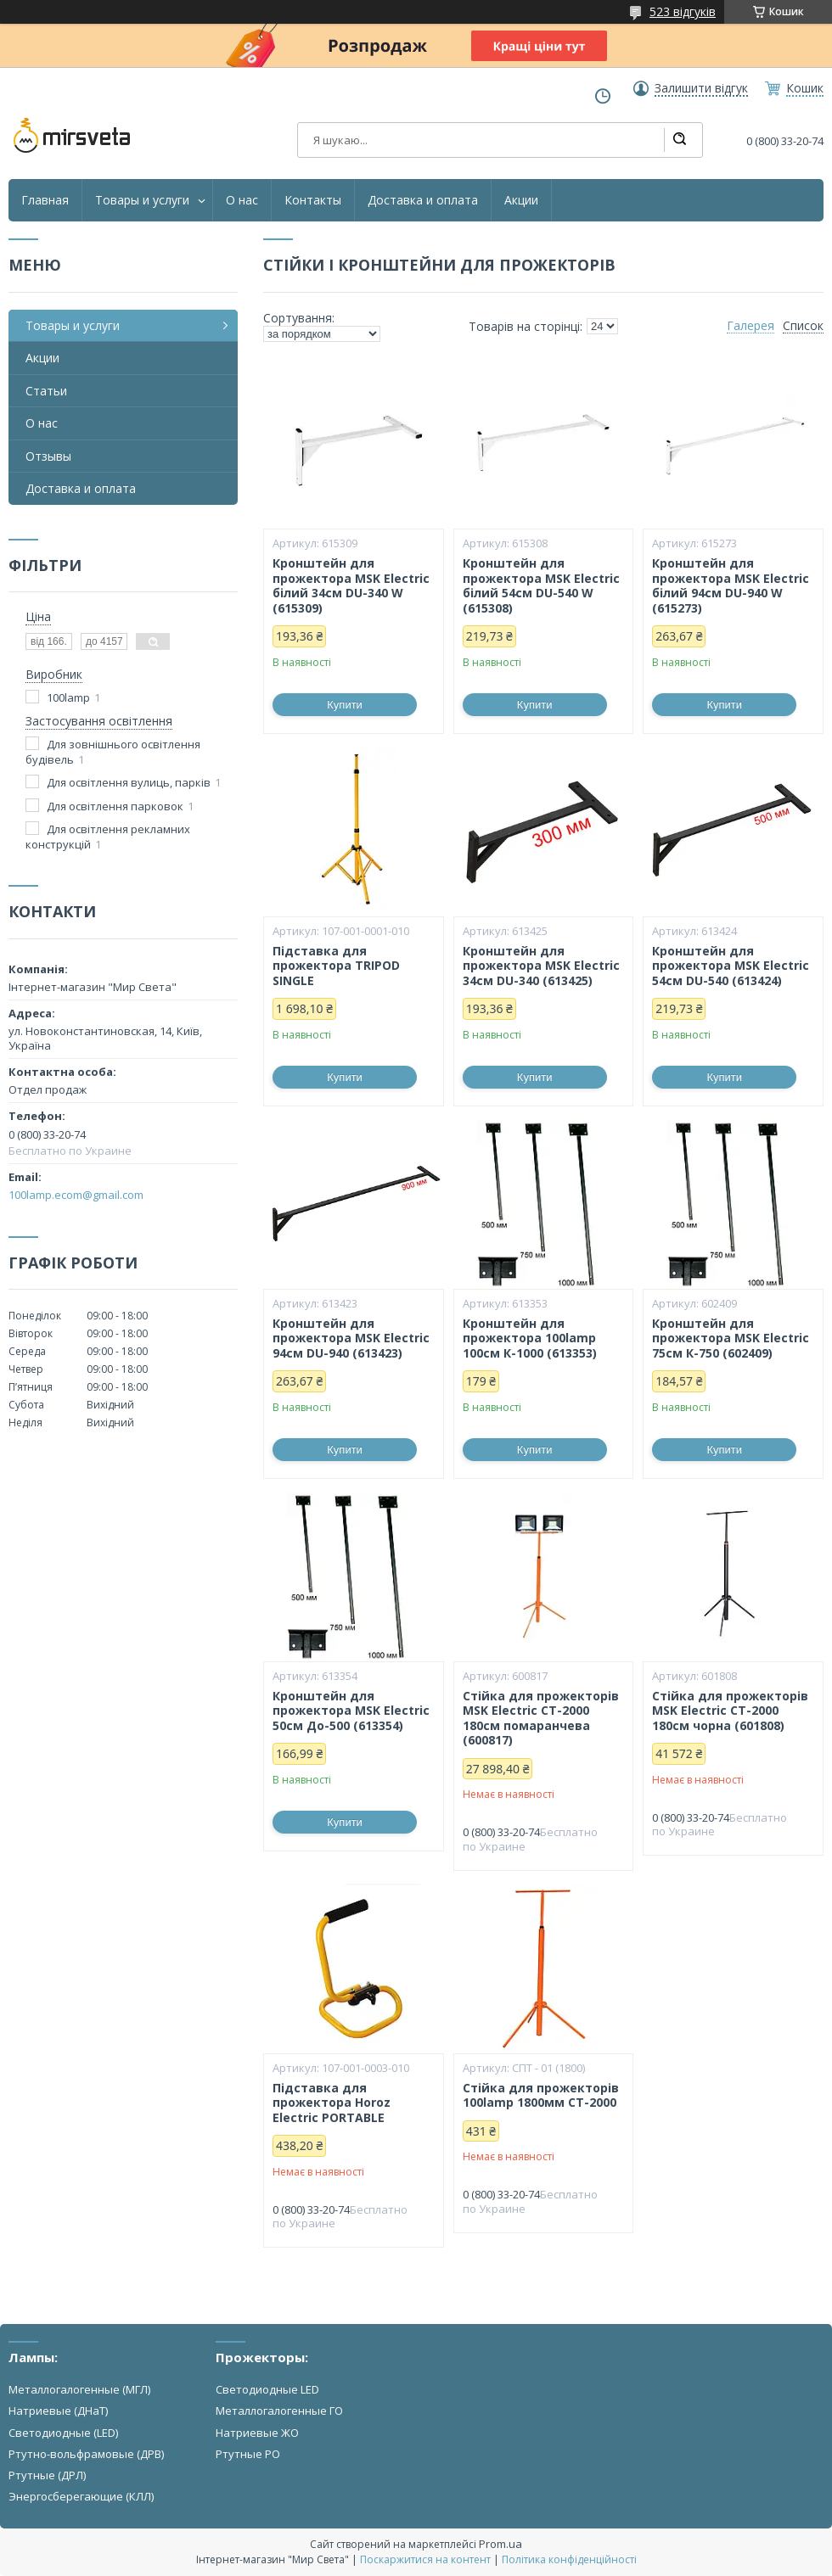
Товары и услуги (142, 200)
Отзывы (48, 456)
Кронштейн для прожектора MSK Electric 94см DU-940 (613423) (351, 1338)
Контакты (312, 200)
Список (803, 325)
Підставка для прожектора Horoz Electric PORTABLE (332, 2102)
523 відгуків (682, 11)
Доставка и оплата (423, 200)
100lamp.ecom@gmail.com (75, 1194)
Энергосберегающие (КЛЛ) (81, 2496)
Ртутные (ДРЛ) (47, 2475)
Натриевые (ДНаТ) (58, 2410)
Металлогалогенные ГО (279, 2410)
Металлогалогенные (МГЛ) (79, 2389)
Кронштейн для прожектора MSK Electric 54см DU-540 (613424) (730, 966)
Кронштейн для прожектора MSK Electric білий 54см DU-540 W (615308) (541, 585)
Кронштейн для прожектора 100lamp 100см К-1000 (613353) (530, 1338)
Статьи (46, 391)
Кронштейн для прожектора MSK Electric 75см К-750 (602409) (730, 1338)
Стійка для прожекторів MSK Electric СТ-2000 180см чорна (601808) (730, 1710)
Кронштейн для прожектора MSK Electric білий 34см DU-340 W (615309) (351, 585)
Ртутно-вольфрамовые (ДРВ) (86, 2453)
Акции (521, 200)
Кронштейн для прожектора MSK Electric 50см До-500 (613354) (351, 1710)
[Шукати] (679, 140)
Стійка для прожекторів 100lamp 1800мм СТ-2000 (541, 2095)
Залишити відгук (701, 88)
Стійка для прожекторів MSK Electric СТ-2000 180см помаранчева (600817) (541, 1718)
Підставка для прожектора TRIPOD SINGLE (336, 966)
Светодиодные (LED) (63, 2432)
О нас (242, 200)
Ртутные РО (248, 2453)
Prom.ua (500, 2543)
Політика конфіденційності (569, 2559)
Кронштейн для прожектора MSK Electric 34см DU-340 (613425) (541, 966)
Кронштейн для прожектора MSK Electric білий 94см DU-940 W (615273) (730, 585)
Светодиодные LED (267, 2389)
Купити (345, 704)
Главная (45, 200)
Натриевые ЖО (257, 2432)
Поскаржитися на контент (425, 2559)
